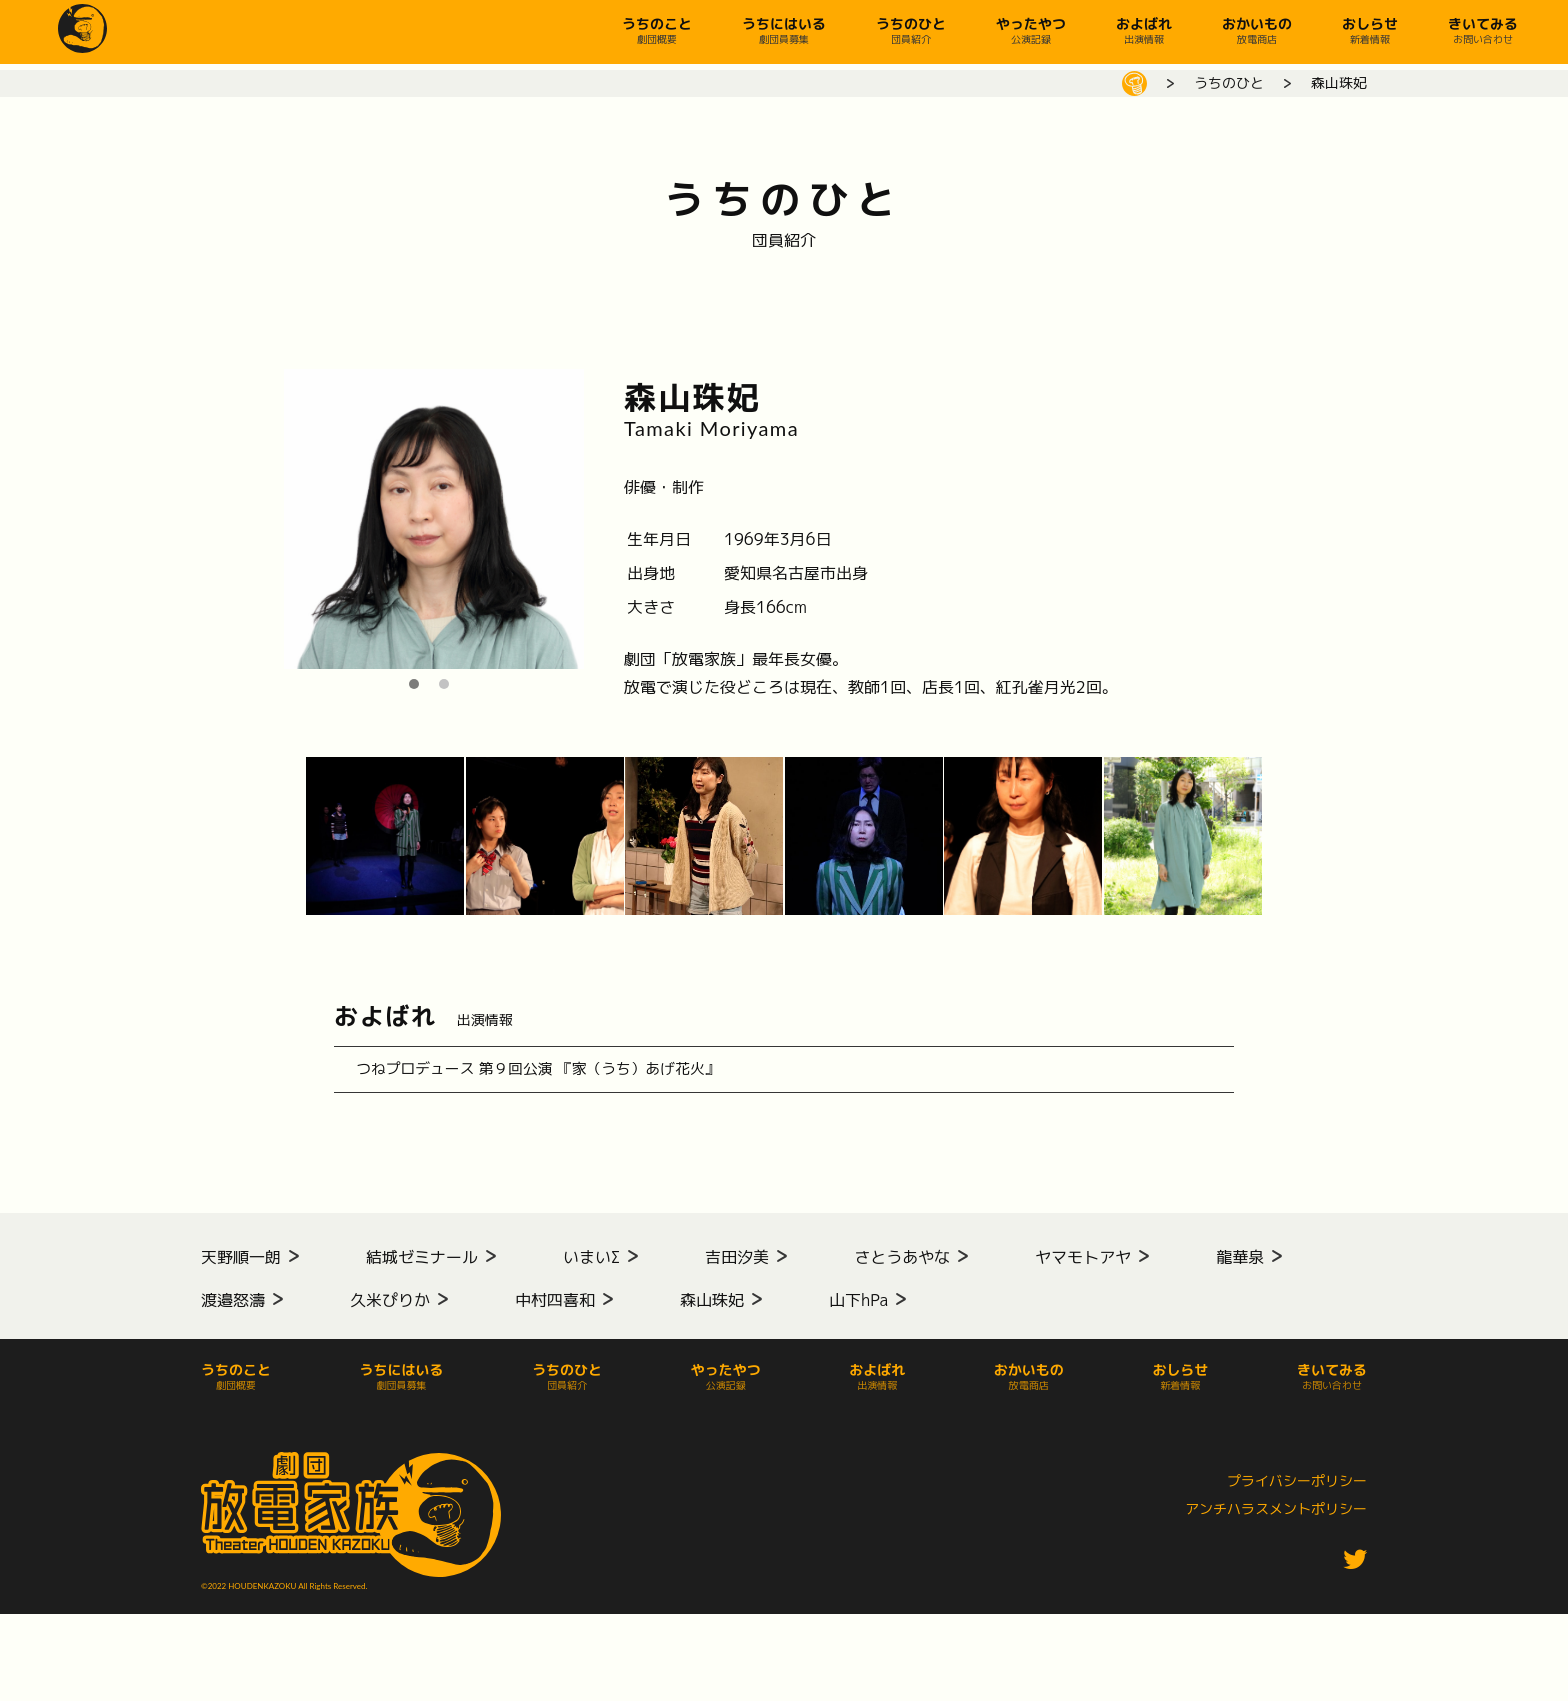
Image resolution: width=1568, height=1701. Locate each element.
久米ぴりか (390, 1311)
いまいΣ (591, 1268)
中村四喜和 (555, 1311)
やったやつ (1031, 29)
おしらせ (1370, 29)
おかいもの (1257, 29)
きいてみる (1483, 29)
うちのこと (657, 29)
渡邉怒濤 (233, 1311)
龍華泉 (1240, 1268)
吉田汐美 (737, 1268)
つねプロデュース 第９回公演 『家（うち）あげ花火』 (570, 1075)
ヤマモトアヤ (1083, 1268)
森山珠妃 (712, 1311)
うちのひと (911, 29)
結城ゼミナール (422, 1268)
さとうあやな (902, 1268)
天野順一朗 (241, 1268)
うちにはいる (784, 29)
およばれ (1144, 29)
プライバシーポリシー (1297, 1491)
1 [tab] (419, 684)
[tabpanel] (434, 519)
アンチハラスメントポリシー (1276, 1519)
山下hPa (858, 1311)
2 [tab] (449, 684)
